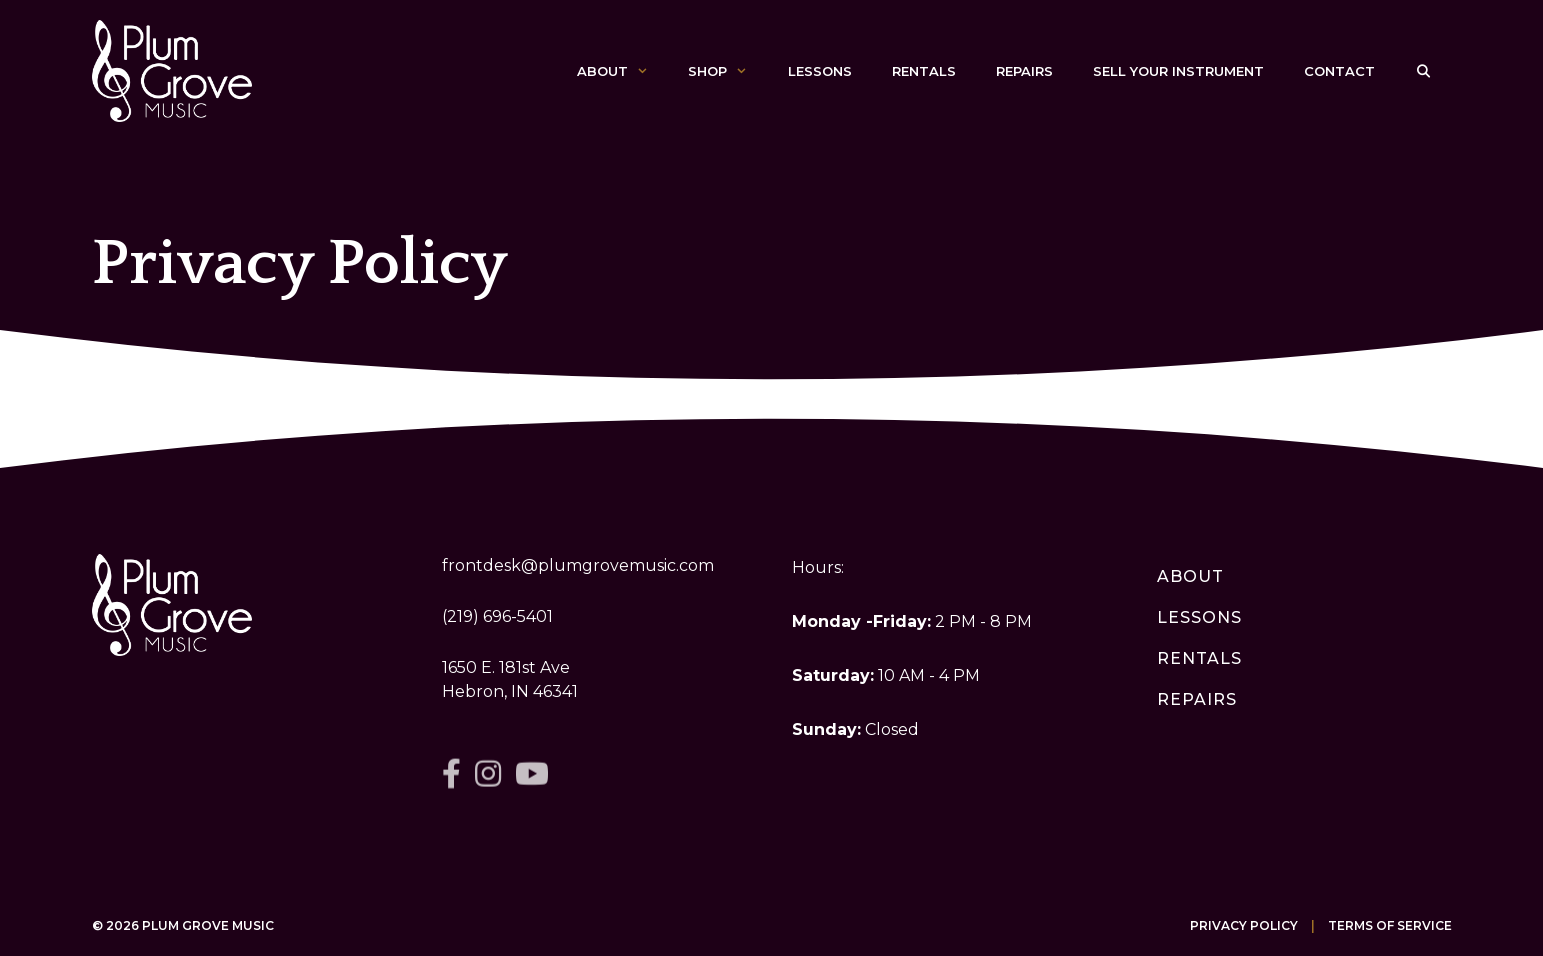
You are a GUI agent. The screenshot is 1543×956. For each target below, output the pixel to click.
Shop (727, 71)
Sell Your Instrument (1178, 71)
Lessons (820, 71)
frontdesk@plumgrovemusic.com (578, 565)
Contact (1339, 71)
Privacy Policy (1244, 925)
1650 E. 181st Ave (506, 667)
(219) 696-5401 (497, 616)
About (622, 71)
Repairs (1024, 71)
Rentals (924, 71)
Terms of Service (1390, 925)
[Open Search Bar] (1423, 71)
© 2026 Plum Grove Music (183, 925)
